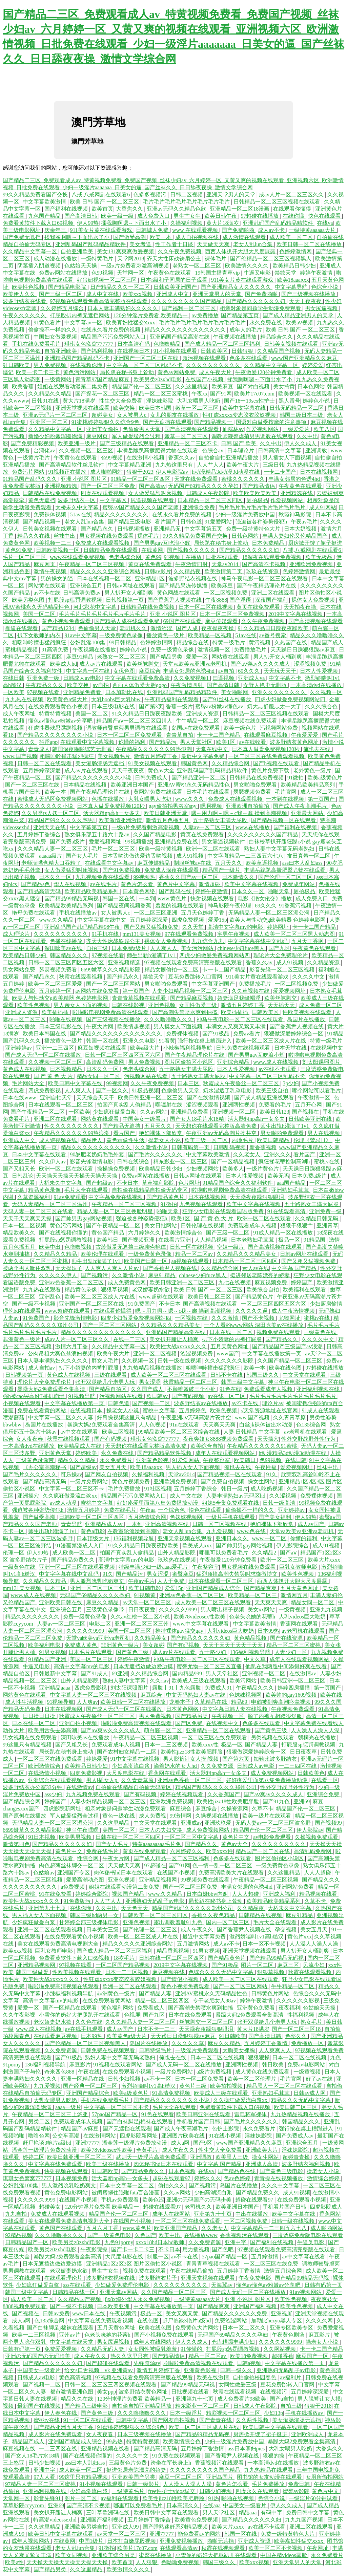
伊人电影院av (172, 472)
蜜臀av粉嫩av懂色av (219, 706)
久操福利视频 (187, 223)
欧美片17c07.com (255, 393)
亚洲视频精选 (61, 486)
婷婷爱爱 (313, 365)
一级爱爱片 (297, 429)
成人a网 (181, 2143)
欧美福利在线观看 (305, 1289)
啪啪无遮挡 (221, 2541)
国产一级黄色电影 (109, 2235)
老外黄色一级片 (312, 770)
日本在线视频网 (319, 472)
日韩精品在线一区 (74, 2292)
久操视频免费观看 (317, 1837)
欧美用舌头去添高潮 (53, 1730)
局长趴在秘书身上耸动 (127, 372)
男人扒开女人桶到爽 (129, 593)
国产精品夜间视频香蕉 (124, 905)
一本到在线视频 (285, 799)
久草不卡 (262, 1808)
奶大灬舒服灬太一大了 (275, 706)
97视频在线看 (44, 692)
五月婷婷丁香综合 (39, 834)
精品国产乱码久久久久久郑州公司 (216, 1787)
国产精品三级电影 (130, 521)
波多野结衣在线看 (25, 301)
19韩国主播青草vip (218, 273)
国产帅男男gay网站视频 (84, 1218)
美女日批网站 (161, 1225)
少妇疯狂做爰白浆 (115, 1112)
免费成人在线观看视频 (103, 543)
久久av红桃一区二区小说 (140, 1616)
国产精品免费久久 (73, 1560)
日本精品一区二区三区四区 (211, 500)
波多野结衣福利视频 (307, 2164)
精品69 (240, 1702)
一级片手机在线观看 (231, 1517)
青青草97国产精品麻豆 (103, 379)
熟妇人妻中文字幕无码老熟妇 (280, 849)
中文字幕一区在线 (88, 671)
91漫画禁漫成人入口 (80, 1545)
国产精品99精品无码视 (72, 898)
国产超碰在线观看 (108, 2363)
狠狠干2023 (140, 472)
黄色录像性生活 (126, 1140)
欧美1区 (226, 742)
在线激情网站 (100, 2136)
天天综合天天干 (96, 1097)
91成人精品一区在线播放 (283, 1233)
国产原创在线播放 (25, 1816)
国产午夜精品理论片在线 (267, 585)
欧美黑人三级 (232, 2157)
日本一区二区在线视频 (206, 607)
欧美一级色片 (241, 728)
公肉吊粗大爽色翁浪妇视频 (61, 1353)
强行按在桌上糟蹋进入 (205, 1041)
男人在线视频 (324, 1133)
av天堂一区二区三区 (147, 1602)
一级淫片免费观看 (197, 2050)
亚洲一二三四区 (55, 1048)
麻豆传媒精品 (154, 863)
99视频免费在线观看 (206, 1880)
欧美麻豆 (222, 386)
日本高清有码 (134, 344)
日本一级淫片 (187, 2413)
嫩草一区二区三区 (197, 408)
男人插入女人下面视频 (193, 1467)
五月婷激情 (265, 2256)
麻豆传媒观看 (222, 621)
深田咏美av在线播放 (85, 1737)
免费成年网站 (299, 884)
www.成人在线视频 (276, 1062)
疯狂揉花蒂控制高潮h (284, 1161)
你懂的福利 (132, 742)
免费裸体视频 (50, 514)
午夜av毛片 (304, 521)
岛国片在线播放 (306, 1019)
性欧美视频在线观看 (308, 1012)
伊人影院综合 (293, 1545)
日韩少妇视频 (125, 2079)
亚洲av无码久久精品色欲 (177, 209)
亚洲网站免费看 (295, 1887)
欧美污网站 (243, 1680)
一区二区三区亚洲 (156, 913)
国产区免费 (189, 1723)
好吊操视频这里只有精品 (127, 1417)
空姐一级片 (231, 1247)
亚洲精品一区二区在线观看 (219, 1730)
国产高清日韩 (81, 216)
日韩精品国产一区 (27, 2242)
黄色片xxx (299, 1936)
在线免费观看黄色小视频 (58, 706)
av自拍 (227, 671)
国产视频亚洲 (139, 1240)
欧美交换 (124, 408)
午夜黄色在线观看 (170, 273)
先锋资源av (147, 2363)
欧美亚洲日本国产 (132, 785)
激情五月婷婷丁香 (156, 756)
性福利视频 (301, 2015)
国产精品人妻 (262, 1744)
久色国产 (145, 2235)
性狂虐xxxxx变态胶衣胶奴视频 (240, 415)
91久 (272, 1474)
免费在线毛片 (121, 1510)
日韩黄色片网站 (270, 1993)
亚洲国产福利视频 (255, 2306)
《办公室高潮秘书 (45, 1467)
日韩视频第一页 (125, 600)
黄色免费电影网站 (66, 2192)
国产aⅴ (289, 1552)
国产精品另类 (167, 657)
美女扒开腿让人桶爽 (174, 1339)
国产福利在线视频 (66, 209)
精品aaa (248, 2512)
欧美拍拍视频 (227, 2086)
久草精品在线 (211, 1702)
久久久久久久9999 (281, 2342)
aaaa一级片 (68, 2107)
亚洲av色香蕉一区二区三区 (72, 1282)
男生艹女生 (188, 216)
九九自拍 (16, 2214)
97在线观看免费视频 (190, 934)
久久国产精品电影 (155, 834)
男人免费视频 (50, 365)
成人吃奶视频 (267, 1488)
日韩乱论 (23, 1176)
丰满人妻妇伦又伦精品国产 (295, 536)
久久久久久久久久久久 (214, 365)
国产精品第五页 (240, 315)
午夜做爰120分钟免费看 (264, 372)
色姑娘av (44, 1872)
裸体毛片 (216, 258)
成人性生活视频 (24, 1702)
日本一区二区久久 (244, 2328)
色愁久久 (296, 2036)
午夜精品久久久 (45, 685)
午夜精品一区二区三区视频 (92, 564)
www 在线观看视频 (195, 230)
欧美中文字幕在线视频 (252, 884)
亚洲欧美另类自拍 (86, 2527)
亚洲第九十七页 (47, 1908)
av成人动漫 (64, 1503)
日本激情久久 (239, 877)
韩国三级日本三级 (302, 415)
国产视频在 (306, 1112)
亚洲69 (301, 1801)
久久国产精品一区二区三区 (290, 1361)
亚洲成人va (252, 678)
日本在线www (20, 1097)
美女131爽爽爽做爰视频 (126, 251)
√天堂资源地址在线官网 (270, 1410)
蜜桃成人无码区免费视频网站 (53, 799)
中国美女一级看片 (145, 1119)
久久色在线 (88, 2022)
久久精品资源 (324, 962)
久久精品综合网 (231, 763)
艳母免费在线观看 (34, 913)
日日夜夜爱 (142, 1609)
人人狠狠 (147, 2562)
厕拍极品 (257, 500)
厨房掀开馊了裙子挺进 (315, 543)
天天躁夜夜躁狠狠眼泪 (257, 1197)
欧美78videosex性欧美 (200, 1616)
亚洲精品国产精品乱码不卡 (77, 358)
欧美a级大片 (145, 1048)
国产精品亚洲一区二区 (199, 777)
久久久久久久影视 (298, 2000)
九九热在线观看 (42, 1289)
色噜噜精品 (168, 344)
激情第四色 (16, 1844)
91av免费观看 (70, 1197)
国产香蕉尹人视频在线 (175, 600)
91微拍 (296, 777)
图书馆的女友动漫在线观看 (270, 2477)
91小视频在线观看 (176, 351)
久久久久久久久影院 (230, 1361)
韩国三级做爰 (33, 1972)
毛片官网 (286, 792)
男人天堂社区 (197, 742)
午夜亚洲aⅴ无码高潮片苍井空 (222, 1133)
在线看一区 (324, 1780)
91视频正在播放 (67, 472)
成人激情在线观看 (244, 237)
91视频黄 (145, 1595)
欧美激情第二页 (224, 571)
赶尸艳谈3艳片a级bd (48, 2143)
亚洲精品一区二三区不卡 (188, 443)
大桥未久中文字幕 (77, 507)
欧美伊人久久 (20, 294)
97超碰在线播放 (260, 216)
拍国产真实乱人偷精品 (124, 1105)
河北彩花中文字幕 (95, 607)
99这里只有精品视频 (28, 1744)
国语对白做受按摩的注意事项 (272, 422)
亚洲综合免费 (199, 507)
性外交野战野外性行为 (309, 1439)
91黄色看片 (48, 322)
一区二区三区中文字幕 (192, 1837)
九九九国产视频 (304, 2520)
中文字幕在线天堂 (72, 2342)
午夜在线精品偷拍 (192, 2271)
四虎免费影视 (45, 1090)
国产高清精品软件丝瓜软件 (72, 465)
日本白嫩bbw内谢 (208, 1894)
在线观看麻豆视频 (266, 735)
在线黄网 (152, 550)
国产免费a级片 (68, 841)
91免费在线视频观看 (177, 2456)
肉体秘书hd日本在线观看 (124, 1872)
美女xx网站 (262, 1609)
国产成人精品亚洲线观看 (264, 1097)
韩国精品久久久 (69, 955)
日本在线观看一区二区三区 (61, 1105)
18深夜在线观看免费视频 (272, 557)
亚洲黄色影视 (153, 1460)
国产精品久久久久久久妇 (256, 301)
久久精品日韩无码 (317, 1218)
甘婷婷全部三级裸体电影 (89, 1922)
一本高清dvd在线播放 (316, 685)
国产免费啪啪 (239, 230)
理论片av (272, 1403)
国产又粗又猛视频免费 (152, 927)
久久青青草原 (290, 1417)
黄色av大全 (161, 770)
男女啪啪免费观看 (255, 785)
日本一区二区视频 (25, 1225)
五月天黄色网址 (230, 1346)
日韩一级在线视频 (180, 1361)
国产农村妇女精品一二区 (127, 1752)
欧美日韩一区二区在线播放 (310, 244)
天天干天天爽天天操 (28, 1218)
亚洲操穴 (28, 1496)
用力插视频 (195, 2249)
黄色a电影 (93, 1531)
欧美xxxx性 (205, 1744)
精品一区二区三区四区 (162, 2000)
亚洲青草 (327, 1225)
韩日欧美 (273, 2064)
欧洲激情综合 (45, 1766)
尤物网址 (290, 1318)
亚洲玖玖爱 (218, 1823)
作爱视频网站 (263, 429)
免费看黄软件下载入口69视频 (39, 223)
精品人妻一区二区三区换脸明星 (115, 1211)
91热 (213, 2498)
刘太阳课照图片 (322, 1062)
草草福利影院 (159, 1183)
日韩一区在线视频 (192, 1247)
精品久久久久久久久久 (121, 514)
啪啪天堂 (279, 891)
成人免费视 (153, 1816)
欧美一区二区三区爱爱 (56, 984)
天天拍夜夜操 (301, 607)
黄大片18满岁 (223, 223)
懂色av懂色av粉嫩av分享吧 (61, 721)
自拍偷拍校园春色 (255, 2377)
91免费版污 (77, 1901)
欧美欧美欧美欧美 (255, 493)
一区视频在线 (192, 1318)
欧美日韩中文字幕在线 (76, 1083)
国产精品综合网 (22, 1801)
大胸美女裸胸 (239, 2050)
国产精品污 (163, 742)
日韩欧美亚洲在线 (310, 1119)
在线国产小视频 (205, 379)
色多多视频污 (150, 194)
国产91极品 (216, 1033)
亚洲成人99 (126, 2527)
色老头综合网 (126, 557)
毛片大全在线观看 (86, 1190)
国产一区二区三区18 (297, 2029)
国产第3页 (151, 706)
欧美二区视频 (119, 1432)
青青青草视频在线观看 (139, 998)
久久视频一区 (326, 692)
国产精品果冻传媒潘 (184, 585)
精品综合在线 (193, 642)
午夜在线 (89, 2072)
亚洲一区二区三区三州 (98, 1588)
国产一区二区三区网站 (114, 984)
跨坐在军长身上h (171, 2463)
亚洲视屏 (281, 2313)
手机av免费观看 (120, 2200)
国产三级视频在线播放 (309, 294)
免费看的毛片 (275, 1105)
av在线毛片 (104, 884)
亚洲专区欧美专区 (292, 2328)
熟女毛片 (312, 2022)
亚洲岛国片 (220, 2477)
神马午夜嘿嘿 (83, 1830)
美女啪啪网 (235, 692)
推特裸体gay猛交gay (180, 1631)
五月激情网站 (194, 1944)
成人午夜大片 (216, 372)
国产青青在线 (216, 2420)
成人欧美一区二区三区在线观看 (169, 1375)
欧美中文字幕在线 (244, 408)
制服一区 (158, 2256)
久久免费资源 (217, 1766)
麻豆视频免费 (271, 1282)
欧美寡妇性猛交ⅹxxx (131, 322)
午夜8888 (216, 600)
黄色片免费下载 (270, 770)
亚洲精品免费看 (82, 692)
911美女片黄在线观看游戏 (101, 230)
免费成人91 (219, 1688)
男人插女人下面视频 (287, 457)
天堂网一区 (131, 273)
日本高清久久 (183, 2505)
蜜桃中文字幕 (160, 1410)
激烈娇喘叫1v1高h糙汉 (257, 1936)
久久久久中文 (309, 977)
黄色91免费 (19, 550)
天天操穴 (268, 1439)
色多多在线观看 (249, 358)
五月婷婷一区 (56, 991)
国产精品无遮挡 (122, 1126)
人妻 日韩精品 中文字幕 (252, 1432)
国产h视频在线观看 (277, 763)
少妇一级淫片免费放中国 (245, 514)
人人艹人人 (210, 465)
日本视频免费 (72, 2178)
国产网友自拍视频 (107, 1474)
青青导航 (71, 1524)
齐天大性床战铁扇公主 (174, 258)
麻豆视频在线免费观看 (251, 721)
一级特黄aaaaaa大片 (313, 230)
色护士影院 (226, 2128)
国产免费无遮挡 (22, 237)
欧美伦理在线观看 (103, 1254)
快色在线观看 (325, 216)
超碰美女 (103, 415)
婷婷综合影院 (92, 1894)
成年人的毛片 (246, 329)
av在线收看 (253, 742)
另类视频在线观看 (273, 1737)
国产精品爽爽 (261, 1588)
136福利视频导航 (134, 1538)
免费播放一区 (308, 2043)
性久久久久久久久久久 (72, 1126)
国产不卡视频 (259, 1318)
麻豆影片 (80, 2064)
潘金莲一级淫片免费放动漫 (135, 2143)
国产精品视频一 (213, 422)
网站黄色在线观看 (25, 1695)
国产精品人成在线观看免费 (127, 621)
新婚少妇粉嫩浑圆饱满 (56, 436)
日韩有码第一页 (191, 1147)
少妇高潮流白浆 (131, 1766)
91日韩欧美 (17, 365)
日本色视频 (182, 2171)
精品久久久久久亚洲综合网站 (106, 571)
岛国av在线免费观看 (196, 728)
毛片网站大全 (29, 1083)
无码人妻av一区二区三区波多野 (273, 1823)
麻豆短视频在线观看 (103, 1048)
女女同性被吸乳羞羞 (153, 2349)
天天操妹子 (68, 1268)
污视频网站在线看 (146, 1076)
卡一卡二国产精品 (219, 735)
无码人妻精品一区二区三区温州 (50, 1204)
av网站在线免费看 (97, 991)
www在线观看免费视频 (78, 557)
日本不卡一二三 (157, 2029)
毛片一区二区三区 (25, 557)
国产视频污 (95, 1275)
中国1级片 (92, 2541)
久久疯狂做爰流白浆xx (70, 1496)
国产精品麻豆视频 (192, 998)
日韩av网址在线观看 (131, 585)
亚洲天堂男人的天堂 (231, 194)
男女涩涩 (150, 1382)
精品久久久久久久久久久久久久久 (185, 329)
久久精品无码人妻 (103, 2349)
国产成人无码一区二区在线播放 (43, 1055)
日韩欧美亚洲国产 (176, 287)
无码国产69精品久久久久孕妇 (204, 486)
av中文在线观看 (79, 1432)
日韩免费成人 (152, 777)
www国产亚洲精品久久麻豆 (305, 358)
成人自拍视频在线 (197, 237)
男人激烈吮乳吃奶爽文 (97, 1581)
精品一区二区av (194, 1254)
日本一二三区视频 (166, 1744)
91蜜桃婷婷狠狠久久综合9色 (106, 422)
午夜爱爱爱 (305, 735)
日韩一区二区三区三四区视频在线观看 (111, 2384)
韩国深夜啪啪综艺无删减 (82, 749)
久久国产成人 (148, 1389)
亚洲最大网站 (308, 813)
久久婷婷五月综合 (62, 308)
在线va (325, 223)
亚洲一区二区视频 (155, 1353)
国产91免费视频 (122, 870)
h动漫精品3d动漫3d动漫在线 (226, 472)
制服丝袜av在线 (193, 863)
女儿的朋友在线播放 (175, 415)
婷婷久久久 (207, 2178)
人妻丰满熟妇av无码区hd (236, 1496)
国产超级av (100, 1183)
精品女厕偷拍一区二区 (172, 969)
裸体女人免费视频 (313, 600)
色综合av (213, 450)
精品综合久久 (277, 337)
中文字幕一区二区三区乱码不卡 (145, 365)
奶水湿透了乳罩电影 (228, 1090)
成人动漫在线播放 (56, 258)
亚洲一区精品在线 (83, 2079)
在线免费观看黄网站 (107, 2000)
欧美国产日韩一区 (146, 1261)
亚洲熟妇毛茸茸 (290, 1190)
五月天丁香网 (308, 941)
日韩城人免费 (153, 230)
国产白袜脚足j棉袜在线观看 (140, 2121)
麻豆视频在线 (169, 1972)
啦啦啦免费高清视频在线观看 (137, 1723)
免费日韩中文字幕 (308, 2512)
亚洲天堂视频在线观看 (83, 408)
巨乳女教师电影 (299, 1567)
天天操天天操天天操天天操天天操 (77, 1176)
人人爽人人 (164, 948)
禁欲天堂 (286, 273)
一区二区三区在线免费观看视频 (267, 756)
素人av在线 (255, 1268)
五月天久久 (229, 863)
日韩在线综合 (134, 1161)
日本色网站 (311, 386)
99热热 (115, 2441)
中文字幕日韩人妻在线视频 (235, 1709)
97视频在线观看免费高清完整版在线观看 (99, 301)
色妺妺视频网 (187, 1517)
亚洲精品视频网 (158, 1880)
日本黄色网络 (140, 891)
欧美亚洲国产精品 (176, 2228)
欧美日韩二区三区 (210, 1297)
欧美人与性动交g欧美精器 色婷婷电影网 (278, 920)
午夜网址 (318, 2548)
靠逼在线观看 (22, 628)
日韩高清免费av (82, 593)
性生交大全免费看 (121, 401)
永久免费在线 (266, 322)
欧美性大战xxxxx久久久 (179, 1346)
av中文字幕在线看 (304, 2256)
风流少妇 (314, 1965)
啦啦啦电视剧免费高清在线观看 (111, 1012)
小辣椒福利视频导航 (188, 1048)
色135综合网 (311, 1424)
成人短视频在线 (58, 1140)
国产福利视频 (98, 351)
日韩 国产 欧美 (239, 443)
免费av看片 (247, 1033)
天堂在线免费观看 (196, 479)
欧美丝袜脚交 (143, 664)
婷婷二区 (33, 2157)
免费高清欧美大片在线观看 (232, 1872)
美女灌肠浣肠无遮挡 (100, 763)
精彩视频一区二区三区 (234, 2413)
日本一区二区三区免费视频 (233, 614)
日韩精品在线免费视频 (50, 493)
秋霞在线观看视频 (81, 977)
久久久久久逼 (252, 1311)
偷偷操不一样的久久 (53, 329)
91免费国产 (142, 1304)
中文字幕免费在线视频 (116, 1197)
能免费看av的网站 (200, 2534)
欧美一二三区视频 (34, 2335)
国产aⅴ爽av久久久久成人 (260, 664)
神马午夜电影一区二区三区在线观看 (265, 578)
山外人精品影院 (177, 1552)
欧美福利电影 (45, 1645)
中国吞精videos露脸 (284, 2555)
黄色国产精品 (108, 1233)
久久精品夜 (188, 571)
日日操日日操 (40, 1716)
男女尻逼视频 (322, 308)
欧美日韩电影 (145, 1588)
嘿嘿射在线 (169, 1105)
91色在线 (230, 1389)
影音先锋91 (48, 2498)
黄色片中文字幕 (176, 884)
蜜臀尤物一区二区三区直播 (210, 1666)
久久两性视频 (253, 2420)
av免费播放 (205, 315)
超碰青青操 (297, 2157)
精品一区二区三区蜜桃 (161, 393)
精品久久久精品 (77, 1460)
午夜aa (148, 1510)
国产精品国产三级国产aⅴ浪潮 (288, 1346)
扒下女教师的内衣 (39, 635)
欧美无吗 (278, 1176)
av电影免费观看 (272, 1837)
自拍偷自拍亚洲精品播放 (229, 457)
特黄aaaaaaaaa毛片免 (157, 1844)
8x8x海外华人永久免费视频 (138, 2299)
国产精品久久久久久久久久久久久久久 (116, 1033)
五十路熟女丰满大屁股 (220, 820)
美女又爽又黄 (183, 2313)
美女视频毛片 (114, 756)
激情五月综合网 (283, 2271)
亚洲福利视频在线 (318, 1389)
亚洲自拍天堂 (57, 1097)
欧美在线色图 (286, 1368)
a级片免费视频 (215, 2072)
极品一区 (289, 1240)
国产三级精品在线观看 (127, 443)
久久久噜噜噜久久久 (169, 1019)
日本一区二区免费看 (200, 2079)
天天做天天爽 (214, 244)
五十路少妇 (213, 1652)
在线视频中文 (326, 1048)
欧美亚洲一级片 (77, 443)
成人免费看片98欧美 (242, 2399)
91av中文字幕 (80, 635)
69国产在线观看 (183, 621)
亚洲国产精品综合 (88, 2093)
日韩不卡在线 (227, 1375)
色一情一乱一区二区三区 (222, 1865)
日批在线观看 (223, 557)
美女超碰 (153, 1645)
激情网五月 (294, 1595)
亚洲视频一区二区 (234, 1112)
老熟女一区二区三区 (197, 266)
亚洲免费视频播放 (182, 2541)
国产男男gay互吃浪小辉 (162, 543)
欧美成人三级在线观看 (199, 1680)
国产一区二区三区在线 (33, 785)
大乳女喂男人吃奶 (199, 401)
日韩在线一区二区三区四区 (129, 1837)
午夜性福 (266, 1467)
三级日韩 (273, 465)
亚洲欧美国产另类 (134, 2477)
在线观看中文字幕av (110, 863)
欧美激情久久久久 (247, 266)
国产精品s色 (36, 884)
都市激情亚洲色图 (72, 2392)
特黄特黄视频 (56, 713)
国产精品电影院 (67, 287)
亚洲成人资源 (203, 713)
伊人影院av (310, 1830)
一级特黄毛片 (98, 258)
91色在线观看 (157, 2114)
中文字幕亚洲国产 (213, 984)
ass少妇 (53, 1794)
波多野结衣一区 (77, 500)
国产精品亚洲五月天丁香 (64, 2427)
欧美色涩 (153, 2200)
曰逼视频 (224, 678)
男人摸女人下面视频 (179, 1026)
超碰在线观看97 (172, 2178)
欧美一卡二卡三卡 (38, 372)
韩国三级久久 (263, 1375)
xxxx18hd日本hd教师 (161, 2242)
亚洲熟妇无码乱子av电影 (155, 1901)
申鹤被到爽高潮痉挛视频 (281, 1702)
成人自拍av (42, 1368)
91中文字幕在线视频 (135, 1759)
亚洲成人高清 (262, 2164)
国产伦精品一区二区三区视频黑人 (271, 258)
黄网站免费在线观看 (159, 792)
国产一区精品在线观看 (70, 2008)
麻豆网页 (97, 436)
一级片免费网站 (89, 1481)
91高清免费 (55, 649)
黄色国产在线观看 (61, 2228)
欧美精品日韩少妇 (294, 266)
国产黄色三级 (133, 1652)
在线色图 (148, 2320)
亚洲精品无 (168, 529)
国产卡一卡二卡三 (133, 2249)
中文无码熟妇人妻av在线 (196, 1695)
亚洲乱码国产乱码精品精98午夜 (82, 927)
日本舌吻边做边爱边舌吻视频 (138, 856)
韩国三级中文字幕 (243, 1382)
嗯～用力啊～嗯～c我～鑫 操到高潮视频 (239, 813)
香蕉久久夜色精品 (213, 1915)
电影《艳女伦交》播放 (265, 898)
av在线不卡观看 (278, 1069)
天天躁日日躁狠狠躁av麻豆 (303, 649)
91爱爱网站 (219, 521)
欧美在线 (331, 1695)
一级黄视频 (293, 1609)
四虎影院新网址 (62, 1808)
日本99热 (268, 1631)
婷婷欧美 (86, 1453)
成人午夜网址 (20, 713)
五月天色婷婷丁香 (203, 913)
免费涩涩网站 (231, 2320)
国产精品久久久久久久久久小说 (56, 735)
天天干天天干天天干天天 (233, 1645)
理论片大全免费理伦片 (281, 955)
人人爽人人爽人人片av (112, 1268)
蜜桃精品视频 (22, 649)
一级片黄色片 (263, 1169)
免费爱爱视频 (61, 2349)
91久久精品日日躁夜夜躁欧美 (274, 628)
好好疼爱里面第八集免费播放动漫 (158, 1503)
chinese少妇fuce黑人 (241, 948)
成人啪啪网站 (107, 472)
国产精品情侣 (259, 486)
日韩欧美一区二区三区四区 (92, 1517)
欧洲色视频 (224, 1410)
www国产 (228, 1353)
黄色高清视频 (76, 2377)
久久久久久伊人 (58, 1275)
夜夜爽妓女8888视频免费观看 (219, 1439)
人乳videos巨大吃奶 (303, 1616)
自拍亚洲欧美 (78, 251)
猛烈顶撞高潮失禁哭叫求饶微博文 (237, 1574)
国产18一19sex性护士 (250, 401)
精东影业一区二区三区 (181, 1161)
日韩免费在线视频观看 (243, 1048)
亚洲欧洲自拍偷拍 (248, 806)
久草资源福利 (34, 1197)
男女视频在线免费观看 (107, 536)
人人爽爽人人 (275, 2050)
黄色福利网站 (118, 2008)
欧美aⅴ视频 (300, 322)
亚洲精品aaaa (55, 1688)
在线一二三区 (130, 1339)
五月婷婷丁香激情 (266, 2043)
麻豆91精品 (80, 657)
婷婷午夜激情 (317, 273)
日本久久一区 (56, 877)
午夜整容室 (217, 1460)
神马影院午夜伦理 (230, 905)
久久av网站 (154, 1112)
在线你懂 (294, 216)
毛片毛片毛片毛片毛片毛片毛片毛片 (187, 202)
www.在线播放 (253, 827)
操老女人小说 (165, 1140)
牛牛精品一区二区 (198, 721)
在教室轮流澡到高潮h (133, 1531)
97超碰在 (155, 1865)
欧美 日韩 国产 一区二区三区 (105, 202)
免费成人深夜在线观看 (172, 870)
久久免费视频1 (192, 678)
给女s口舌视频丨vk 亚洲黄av (99, 2370)
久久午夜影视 (20, 2015)
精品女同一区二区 (99, 1076)
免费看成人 (151, 2008)
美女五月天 (113, 1467)
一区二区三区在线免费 (272, 2264)
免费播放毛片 (251, 649)
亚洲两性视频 (239, 1105)
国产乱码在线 (176, 891)
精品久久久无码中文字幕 (301, 2100)
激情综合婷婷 (324, 2178)
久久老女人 (247, 1154)
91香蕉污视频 (296, 905)
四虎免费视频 (188, 920)
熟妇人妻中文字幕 (124, 1680)
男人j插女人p (102, 1780)
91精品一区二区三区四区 (140, 479)
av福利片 (291, 2377)
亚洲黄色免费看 (256, 2008)
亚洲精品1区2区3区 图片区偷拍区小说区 (135, 2264)
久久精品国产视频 (279, 351)
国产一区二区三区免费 (108, 486)
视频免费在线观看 (279, 1332)
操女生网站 (262, 1481)
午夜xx (199, 393)
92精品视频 (18, 2235)
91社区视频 (157, 1488)
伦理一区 (13, 1552)
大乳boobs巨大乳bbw (116, 699)
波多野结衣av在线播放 (201, 1403)
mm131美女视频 (142, 934)
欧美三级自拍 (272, 1090)
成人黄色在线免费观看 (263, 2072)
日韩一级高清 (280, 1503)
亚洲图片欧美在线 (183, 2136)
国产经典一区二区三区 (91, 2086)
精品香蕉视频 (173, 1951)
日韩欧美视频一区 (58, 550)
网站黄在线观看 (47, 585)
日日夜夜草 (304, 1752)
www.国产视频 (20, 756)
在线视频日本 (134, 351)
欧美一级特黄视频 (161, 849)
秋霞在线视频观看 (69, 1439)
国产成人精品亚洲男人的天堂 (298, 315)
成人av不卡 (272, 230)
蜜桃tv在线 (327, 1161)
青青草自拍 (180, 735)
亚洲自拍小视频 (78, 1723)
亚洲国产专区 (74, 1872)
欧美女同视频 (72, 2555)
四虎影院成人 (326, 2207)
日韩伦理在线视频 (203, 1225)
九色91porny (118, 2242)
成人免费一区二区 (320, 1005)
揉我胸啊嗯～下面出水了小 (134, 223)
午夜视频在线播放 (235, 337)
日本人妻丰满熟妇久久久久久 (123, 308)
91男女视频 (52, 1652)
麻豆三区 (288, 1965)
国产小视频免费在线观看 (164, 2335)
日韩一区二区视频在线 (220, 1524)
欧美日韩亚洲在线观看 (204, 2114)
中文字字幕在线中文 (102, 920)
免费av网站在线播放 (64, 273)
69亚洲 (120, 1673)
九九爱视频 (220, 1531)
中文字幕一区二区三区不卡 (72, 1488)
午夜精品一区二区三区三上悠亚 (50, 2114)
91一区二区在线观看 (88, 2420)
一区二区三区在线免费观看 (215, 1737)
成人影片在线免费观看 (56, 2434)
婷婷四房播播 (294, 1688)
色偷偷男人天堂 (142, 429)
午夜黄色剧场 (289, 2335)
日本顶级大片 (93, 1538)
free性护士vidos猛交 (172, 2491)
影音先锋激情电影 (92, 1161)
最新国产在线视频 (39, 2406)
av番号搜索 (273, 635)
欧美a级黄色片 (324, 777)
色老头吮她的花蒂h (253, 1616)
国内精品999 (187, 1673)
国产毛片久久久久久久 (156, 1154)
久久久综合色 (322, 706)
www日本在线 (89, 2313)
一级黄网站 (58, 379)
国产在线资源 (287, 1638)
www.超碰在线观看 (162, 1297)
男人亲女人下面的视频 (81, 1005)
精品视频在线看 (319, 1894)
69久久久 (249, 671)
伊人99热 (88, 223)
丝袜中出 (65, 536)
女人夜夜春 (30, 1439)
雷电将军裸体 (251, 2114)
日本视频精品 (67, 1069)
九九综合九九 (208, 941)
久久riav (159, 1680)
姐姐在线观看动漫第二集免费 (73, 386)
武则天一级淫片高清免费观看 (152, 2157)
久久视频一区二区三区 (87, 450)
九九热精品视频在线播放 (152, 1368)
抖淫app (48, 742)
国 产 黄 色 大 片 (54, 1076)
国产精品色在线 (237, 2171)
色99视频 (103, 273)
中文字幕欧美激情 (45, 202)
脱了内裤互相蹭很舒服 (275, 1716)
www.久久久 (190, 799)
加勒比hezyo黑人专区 (277, 2320)
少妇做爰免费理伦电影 (122, 2285)
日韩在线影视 (129, 1005)
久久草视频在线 (251, 991)
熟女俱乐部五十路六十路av (97, 834)
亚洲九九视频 (326, 1609)
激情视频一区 (214, 649)
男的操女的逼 (58, 578)
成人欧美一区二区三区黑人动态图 (294, 934)
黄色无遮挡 (41, 500)
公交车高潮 (66, 2136)
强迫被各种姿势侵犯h (262, 521)
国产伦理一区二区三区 (286, 877)
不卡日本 (128, 1183)
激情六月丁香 (72, 1346)
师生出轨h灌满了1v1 (152, 955)
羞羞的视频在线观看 (180, 905)
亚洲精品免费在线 (177, 841)
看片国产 (166, 521)
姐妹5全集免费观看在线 (231, 1503)
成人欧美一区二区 (291, 237)
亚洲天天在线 (50, 827)
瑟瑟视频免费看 (252, 792)
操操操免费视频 (116, 1169)
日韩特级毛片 (156, 2050)
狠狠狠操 (259, 2057)
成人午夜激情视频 (293, 1311)
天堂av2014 (225, 564)
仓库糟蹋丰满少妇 (233, 2342)
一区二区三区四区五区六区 (274, 1304)
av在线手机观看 (84, 2029)
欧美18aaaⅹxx (293, 280)
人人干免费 (171, 1581)
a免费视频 (73, 1887)
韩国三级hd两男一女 (95, 1915)
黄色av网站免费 (177, 372)
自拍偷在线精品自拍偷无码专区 (150, 1190)
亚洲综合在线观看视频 (55, 1780)
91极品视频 (145, 1090)
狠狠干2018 (317, 2406)
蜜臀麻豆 (183, 1574)
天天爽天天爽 (220, 1424)
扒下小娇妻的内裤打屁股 (232, 1339)
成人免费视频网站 (272, 1773)
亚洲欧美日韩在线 (61, 1602)
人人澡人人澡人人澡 (316, 1730)
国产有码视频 (188, 1396)
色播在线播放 (108, 799)
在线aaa (212, 2505)
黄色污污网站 (80, 372)
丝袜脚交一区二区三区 (207, 2022)
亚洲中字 (236, 2242)
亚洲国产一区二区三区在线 (146, 358)
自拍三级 (97, 948)
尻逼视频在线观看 (152, 500)
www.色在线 (252, 1531)
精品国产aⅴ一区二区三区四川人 (135, 721)
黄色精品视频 (251, 1638)
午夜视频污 (123, 2313)
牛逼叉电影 (258, 273)
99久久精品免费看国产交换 (36, 194)
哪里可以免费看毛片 (224, 1552)
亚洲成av (191, 1823)
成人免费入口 (154, 216)
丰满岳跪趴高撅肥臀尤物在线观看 (158, 450)
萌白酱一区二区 (163, 1730)
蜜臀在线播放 (156, 2555)
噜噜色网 (39, 2136)
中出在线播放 (252, 2214)
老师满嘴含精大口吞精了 (51, 863)
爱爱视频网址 (106, 841)
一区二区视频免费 (226, 593)
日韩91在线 (46, 401)
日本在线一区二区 (231, 1332)
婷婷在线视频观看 (182, 1794)
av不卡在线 (47, 593)
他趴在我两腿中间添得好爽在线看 (286, 1666)
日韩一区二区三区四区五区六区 (66, 962)
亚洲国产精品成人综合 (214, 1588)
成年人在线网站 (171, 2214)
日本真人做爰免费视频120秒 (266, 749)
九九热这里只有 (175, 465)
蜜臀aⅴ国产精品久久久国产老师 (141, 507)
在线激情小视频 (146, 457)
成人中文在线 (103, 294)
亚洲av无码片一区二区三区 (56, 415)
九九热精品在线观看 (269, 2470)
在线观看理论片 (64, 2278)
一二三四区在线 (298, 1766)
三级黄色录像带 (35, 1460)
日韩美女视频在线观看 (292, 344)
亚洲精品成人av (104, 1524)
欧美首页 (102, 209)
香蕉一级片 (179, 706)
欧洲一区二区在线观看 (214, 849)
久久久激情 (225, 1318)
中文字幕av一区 (83, 322)
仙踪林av (233, 429)
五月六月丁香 (103, 2228)
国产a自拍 (282, 2399)
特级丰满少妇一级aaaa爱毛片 (154, 1567)
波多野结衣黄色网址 (295, 742)
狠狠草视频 (115, 1289)
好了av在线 (320, 2079)
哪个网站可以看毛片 (317, 1090)
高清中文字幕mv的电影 (235, 927)
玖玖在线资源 (263, 571)
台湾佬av (45, 450)
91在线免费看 (56, 1894)
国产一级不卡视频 (34, 1304)
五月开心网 (309, 1105)
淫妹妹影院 (160, 401)
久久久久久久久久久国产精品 (187, 301)
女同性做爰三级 (198, 1005)
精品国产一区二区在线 (263, 1851)
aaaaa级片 (51, 856)
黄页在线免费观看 (150, 564)
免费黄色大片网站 (197, 2328)
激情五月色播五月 (168, 820)
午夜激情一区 (314, 1097)
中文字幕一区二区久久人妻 (61, 1417)
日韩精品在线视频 (261, 1915)
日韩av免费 (56, 2313)
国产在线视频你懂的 (64, 1233)
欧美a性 (14, 2562)
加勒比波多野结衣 (275, 1759)
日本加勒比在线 (124, 692)
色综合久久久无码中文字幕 (221, 1972)
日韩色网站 (245, 536)
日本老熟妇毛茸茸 (253, 1240)
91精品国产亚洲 (47, 1659)
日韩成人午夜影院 (208, 493)
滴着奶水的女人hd (176, 1766)
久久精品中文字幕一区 (30, 251)
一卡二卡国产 (281, 472)
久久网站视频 (280, 2349)
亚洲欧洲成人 (308, 2434)
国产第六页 (236, 1759)
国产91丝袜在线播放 (227, 699)
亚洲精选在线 (297, 493)
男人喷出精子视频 (223, 1609)
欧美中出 (50, 1247)
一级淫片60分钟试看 (314, 2498)
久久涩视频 (283, 1496)
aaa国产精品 (292, 1183)
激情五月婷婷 (84, 1510)
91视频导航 (82, 1396)
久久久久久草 (188, 2043)
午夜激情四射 (192, 564)
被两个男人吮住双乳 (28, 1268)
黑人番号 (289, 401)
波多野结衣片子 (158, 2278)
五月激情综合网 (147, 1517)
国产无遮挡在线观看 (167, 422)
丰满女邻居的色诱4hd (294, 479)
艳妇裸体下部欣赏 (161, 1133)
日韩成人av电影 (82, 678)
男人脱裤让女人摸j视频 (191, 1759)
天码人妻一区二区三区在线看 (39, 1211)
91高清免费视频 (171, 2093)
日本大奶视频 (301, 529)
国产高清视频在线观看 (192, 429)
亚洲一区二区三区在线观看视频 (77, 1567)
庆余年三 (55, 230)
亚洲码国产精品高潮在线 (180, 337)
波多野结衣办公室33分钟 (33, 1787)
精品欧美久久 (20, 1233)
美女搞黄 (284, 386)
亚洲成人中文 (173, 294)
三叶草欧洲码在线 (108, 2512)
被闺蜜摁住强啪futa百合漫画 (126, 2192)
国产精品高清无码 (39, 891)
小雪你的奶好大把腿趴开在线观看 (80, 2015)
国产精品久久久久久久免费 (235, 2313)
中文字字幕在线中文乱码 (258, 941)
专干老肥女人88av (215, 2000)
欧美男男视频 (76, 1837)
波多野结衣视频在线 (193, 578)
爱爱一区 (197, 657)
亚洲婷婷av (19, 1048)
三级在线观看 (111, 1375)
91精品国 (315, 1240)
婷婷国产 (302, 1282)
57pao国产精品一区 (115, 2114)
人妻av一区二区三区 (208, 827)
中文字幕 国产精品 (294, 1268)
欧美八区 (324, 429)
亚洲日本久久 (232, 1538)
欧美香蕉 (23, 386)
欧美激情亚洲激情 (121, 820)
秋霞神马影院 (295, 514)
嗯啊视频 (211, 806)
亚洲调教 (316, 450)
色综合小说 (325, 287)
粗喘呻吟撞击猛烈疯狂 (39, 642)
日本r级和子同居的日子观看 (174, 280)
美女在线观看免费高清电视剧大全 (58, 1944)
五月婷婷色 (193, 1410)
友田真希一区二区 (309, 856)
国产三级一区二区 (61, 294)
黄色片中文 (236, 1837)
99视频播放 (138, 841)
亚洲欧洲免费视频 (311, 564)
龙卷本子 (180, 1702)
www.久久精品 (57, 920)
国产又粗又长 (20, 1169)
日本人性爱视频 (319, 671)
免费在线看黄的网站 (42, 1410)
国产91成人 (95, 1673)
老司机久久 (134, 628)
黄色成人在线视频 (25, 1069)
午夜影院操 (94, 2249)
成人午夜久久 (198, 1929)
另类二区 (39, 2121)
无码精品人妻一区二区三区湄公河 (269, 913)
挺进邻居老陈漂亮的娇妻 (260, 1275)
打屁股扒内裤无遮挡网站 (80, 315)
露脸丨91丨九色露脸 (177, 1688)
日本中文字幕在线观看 (39, 1154)
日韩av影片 (157, 571)
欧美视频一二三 (53, 543)
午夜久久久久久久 (25, 315)
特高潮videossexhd (55, 2520)
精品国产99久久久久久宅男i (62, 820)
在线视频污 (274, 2392)
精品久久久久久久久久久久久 (96, 1147)
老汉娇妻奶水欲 (151, 1289)
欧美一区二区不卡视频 (276, 2548)
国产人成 (187, 628)
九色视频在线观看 (201, 1204)
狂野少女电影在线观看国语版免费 (223, 1211)
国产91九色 (277, 1801)
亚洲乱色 (50, 1297)
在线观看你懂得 (292, 209)
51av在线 (80, 514)
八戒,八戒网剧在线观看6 (101, 194)
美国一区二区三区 (130, 1631)
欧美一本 (161, 237)
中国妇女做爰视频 (56, 337)
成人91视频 (190, 856)
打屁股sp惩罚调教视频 (75, 600)
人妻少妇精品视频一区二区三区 (190, 991)
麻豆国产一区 (313, 2356)
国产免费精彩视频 (33, 443)
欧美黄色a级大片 (67, 699)
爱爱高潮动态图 (85, 1880)
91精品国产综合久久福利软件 (238, 1183)
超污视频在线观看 (204, 358)
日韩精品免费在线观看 (111, 550)
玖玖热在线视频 (177, 1560)
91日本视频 (42, 1837)
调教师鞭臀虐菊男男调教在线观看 (252, 436)
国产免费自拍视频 (223, 1481)
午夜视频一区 (228, 1716)
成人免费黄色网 (127, 1282)
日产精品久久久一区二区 (120, 287)
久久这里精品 (192, 386)
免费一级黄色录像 (172, 649)
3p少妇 (291, 1083)
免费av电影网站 (306, 2064)
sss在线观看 (78, 2285)
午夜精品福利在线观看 (172, 699)
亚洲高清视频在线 (167, 1524)
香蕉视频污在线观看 (245, 2235)
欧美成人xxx (197, 1545)
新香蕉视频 (263, 1147)
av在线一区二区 (227, 1396)
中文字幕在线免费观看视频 (101, 2320)
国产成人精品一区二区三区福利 (223, 344)
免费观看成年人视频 (253, 1225)
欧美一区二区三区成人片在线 (271, 1041)
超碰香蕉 (282, 2356)
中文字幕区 (114, 500)
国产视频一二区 (151, 1403)
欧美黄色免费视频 (197, 2520)
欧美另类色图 (29, 600)
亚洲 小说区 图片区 (84, 479)
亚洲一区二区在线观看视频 (50, 1929)
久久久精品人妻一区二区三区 (53, 849)
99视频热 (145, 877)
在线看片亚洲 (175, 1240)
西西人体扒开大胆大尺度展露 (241, 251)
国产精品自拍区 (108, 1389)
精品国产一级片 (222, 870)
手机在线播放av (78, 913)
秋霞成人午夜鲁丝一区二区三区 (241, 1083)
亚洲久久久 (277, 1154)
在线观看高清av (179, 2548)
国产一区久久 (112, 1090)
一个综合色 (172, 1510)
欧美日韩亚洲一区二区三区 (151, 1097)
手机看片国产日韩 (199, 2121)
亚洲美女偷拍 (103, 429)
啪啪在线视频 (66, 1019)
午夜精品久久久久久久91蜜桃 (263, 1446)
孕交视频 (286, 1929)
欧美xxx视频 (138, 294)
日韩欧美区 (215, 351)
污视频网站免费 (279, 728)
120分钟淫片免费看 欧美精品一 (151, 315)
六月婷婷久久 (145, 1233)
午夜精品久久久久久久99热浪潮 (154, 749)
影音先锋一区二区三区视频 (282, 969)
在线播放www (201, 2235)
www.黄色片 (173, 898)
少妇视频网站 (203, 1169)
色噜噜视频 (78, 1247)
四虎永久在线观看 (258, 2491)
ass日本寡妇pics (247, 2448)
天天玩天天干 (281, 671)
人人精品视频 (211, 1240)
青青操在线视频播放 (279, 2178)
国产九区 (279, 948)
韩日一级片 (234, 1488)
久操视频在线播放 (217, 1816)
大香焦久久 (130, 209)
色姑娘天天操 (81, 266)
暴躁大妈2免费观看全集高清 (51, 1389)
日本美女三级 (103, 1929)
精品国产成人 (327, 642)
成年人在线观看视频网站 (225, 1453)
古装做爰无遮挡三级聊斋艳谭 (131, 1247)
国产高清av (152, 486)
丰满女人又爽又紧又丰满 (236, 1026)
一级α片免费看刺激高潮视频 (135, 266)
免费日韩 (299, 2484)
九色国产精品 (45, 216)
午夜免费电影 (255, 2278)
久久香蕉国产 (224, 1794)
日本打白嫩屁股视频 (132, 2541)
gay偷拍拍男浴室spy (173, 806)
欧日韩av (157, 1396)
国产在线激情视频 (209, 1097)
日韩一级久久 (237, 2370)
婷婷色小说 (317, 401)
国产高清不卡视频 (264, 564)
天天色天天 (135, 1908)
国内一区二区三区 (228, 1922)
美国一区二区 (40, 614)
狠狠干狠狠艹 (297, 1225)
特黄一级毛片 (229, 642)
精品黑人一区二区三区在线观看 (285, 2086)
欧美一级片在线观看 (267, 1816)
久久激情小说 (152, 1147)
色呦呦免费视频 (180, 2562)
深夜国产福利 (272, 600)
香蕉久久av (182, 457)
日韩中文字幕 (133, 2420)
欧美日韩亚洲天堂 (166, 813)
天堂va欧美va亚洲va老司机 (195, 664)
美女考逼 (140, 244)
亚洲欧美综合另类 (113, 2555)
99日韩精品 (123, 642)
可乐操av (71, 1474)
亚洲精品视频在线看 (106, 2448)
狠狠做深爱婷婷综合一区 (294, 1033)
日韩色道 (191, 521)
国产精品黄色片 (166, 1197)
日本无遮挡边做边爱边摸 (143, 1666)
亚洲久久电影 (140, 1041)
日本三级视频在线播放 (145, 2434)
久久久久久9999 (178, 1609)
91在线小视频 (225, 2136)
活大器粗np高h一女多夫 (112, 813)
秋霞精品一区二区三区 (191, 1382)
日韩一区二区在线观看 (45, 763)
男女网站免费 (20, 969)
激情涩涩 (162, 628)
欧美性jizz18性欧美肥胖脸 (192, 1752)
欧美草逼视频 (263, 863)
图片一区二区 (258, 1965)
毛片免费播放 (125, 1488)
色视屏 (132, 2015)
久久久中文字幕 (281, 2185)
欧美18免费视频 (249, 2356)
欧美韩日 (108, 1240)
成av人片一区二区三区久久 (292, 194)
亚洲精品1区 (150, 578)
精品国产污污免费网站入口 (114, 337)
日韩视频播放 (134, 529)
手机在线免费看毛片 (37, 344)
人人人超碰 (318, 1872)
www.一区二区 (270, 1538)
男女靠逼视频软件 (224, 841)
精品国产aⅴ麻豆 (80, 2128)
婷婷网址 (278, 927)
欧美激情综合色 (184, 1233)
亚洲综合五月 (87, 585)
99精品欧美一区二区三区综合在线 (179, 1432)
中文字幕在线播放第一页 (272, 1353)
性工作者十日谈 (175, 244)
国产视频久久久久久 (192, 550)
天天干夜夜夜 (306, 301)
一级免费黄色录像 (121, 635)
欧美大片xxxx (325, 1560)
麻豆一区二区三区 (181, 2477)
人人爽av (87, 1702)
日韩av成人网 (310, 2093)
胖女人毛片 (105, 1361)
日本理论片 (241, 450)
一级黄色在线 (321, 1332)
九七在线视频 (235, 1282)
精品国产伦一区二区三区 (142, 386)
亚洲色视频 (162, 1005)
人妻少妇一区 (291, 1652)
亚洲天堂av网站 (119, 2292)
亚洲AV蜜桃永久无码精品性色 (194, 785)
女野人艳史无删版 (265, 685)
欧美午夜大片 (243, 465)
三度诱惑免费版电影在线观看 (307, 2235)
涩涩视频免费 (311, 664)
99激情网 (181, 1816)
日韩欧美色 (311, 1773)
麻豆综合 (150, 671)
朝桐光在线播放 (317, 1737)
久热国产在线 (291, 642)
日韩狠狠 (242, 351)
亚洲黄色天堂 (56, 1453)
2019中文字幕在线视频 (296, 614)
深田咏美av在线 (63, 948)
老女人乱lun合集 (253, 244)
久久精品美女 (151, 1638)
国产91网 (221, 393)
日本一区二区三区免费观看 (130, 735)
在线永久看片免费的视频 (111, 329)
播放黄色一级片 (166, 635)
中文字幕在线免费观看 (56, 2164)
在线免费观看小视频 (127, 2072)
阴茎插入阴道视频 (39, 266)
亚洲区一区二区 (49, 422)
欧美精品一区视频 (210, 635)
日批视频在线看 (190, 2392)
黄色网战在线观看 (179, 593)
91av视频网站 (306, 2292)
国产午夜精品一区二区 (38, 1112)
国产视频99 (329, 1823)
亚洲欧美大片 (262, 2150)
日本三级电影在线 (113, 706)
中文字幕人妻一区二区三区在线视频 (94, 1695)
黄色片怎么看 (138, 884)
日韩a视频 (249, 2363)
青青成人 (39, 749)
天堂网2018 (130, 258)
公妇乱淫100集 (88, 642)
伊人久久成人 (301, 443)
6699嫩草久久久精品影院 (111, 969)
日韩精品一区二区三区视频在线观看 (277, 202)
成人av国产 (312, 1524)
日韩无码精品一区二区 (297, 408)
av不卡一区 (158, 2079)
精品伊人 (92, 1140)
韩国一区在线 (119, 898)
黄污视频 (260, 642)
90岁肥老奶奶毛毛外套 (97, 1154)
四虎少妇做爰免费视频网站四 (291, 699)
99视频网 (117, 1083)
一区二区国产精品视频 (123, 1965)
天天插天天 (282, 1005)
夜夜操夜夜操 (218, 628)
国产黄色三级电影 (282, 2171)
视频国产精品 (129, 1894)
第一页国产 (322, 799)
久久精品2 (265, 1552)
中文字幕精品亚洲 (130, 465)
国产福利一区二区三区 (189, 308)
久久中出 (307, 436)
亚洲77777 (87, 2143)
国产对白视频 (254, 386)
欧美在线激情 (213, 2377)
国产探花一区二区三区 (103, 393)
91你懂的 (192, 2349)
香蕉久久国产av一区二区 (189, 877)
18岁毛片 (124, 1958)
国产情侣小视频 (180, 1979)
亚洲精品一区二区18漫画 (240, 209)
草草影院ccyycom (24, 2505)
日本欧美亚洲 (114, 2306)
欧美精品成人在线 (80, 1446)
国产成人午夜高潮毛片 (300, 806)
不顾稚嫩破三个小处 (192, 1389)
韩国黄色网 (195, 763)
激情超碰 (210, 884)
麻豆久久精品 (103, 1602)
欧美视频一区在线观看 (306, 393)
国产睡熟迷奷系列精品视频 (176, 2527)
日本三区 (189, 1083)
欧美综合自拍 (263, 1289)
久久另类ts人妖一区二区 (51, 813)
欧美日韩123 (274, 1112)
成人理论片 (17, 934)
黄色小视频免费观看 (67, 621)
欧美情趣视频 (134, 1026)
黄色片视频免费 (131, 1481)
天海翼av (222, 2285)
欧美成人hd (63, 664)
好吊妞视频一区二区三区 (107, 280)
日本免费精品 (269, 543)
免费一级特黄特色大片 (254, 529)
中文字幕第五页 (204, 529)
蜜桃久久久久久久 (243, 479)
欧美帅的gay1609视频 (291, 1695)
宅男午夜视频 (234, 934)
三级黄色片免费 (128, 2463)
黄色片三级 (193, 2086)
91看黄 (167, 1041)
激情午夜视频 (50, 571)
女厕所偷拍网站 (325, 2477)
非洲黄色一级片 (22, 1339)
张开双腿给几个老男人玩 (105, 1382)
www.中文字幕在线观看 (201, 1624)
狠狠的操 (274, 2456)
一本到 (147, 898)
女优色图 (124, 671)
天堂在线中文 (212, 749)
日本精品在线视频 (85, 785)
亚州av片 (70, 2335)
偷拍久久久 (172, 2185)
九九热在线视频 (24, 699)
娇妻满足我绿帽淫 (239, 998)
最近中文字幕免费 (203, 756)
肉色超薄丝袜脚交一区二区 (72, 1865)
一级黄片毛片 (34, 457)
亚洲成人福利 (280, 1894)
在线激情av (303, 1673)
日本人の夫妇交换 (161, 1830)
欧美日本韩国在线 (45, 1033)
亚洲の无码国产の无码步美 (199, 2200)
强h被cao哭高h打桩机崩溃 (34, 1396)
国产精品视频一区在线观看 (284, 820)
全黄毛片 (147, 2150)
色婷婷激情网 (296, 251)
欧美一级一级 (118, 216)
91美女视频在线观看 (153, 763)
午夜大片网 (100, 1026)
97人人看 (45, 2477)
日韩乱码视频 (230, 1147)
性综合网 (88, 1858)
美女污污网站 (198, 948)
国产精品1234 (58, 628)
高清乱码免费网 (105, 1062)
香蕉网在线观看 (299, 1624)
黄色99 (153, 557)
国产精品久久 (282, 1339)
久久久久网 (320, 2320)
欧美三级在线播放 (108, 2164)
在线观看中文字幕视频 (88, 742)
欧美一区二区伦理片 (252, 2079)
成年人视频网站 (31, 2541)
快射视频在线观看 (212, 898)
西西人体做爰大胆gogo (140, 685)
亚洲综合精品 (234, 1062)
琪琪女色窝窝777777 (89, 344)
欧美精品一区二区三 (253, 1595)
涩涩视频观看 (203, 1105)
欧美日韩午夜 (221, 216)
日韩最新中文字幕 (56, 1673)
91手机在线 (105, 934)
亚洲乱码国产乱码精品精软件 (278, 223)
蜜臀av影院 (296, 2491)
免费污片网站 (29, 472)
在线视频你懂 (87, 365)
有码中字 (272, 2512)
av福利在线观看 (120, 2498)
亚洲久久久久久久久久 (279, 692)
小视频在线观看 (22, 1403)
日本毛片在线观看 (208, 792)
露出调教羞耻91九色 (179, 1922)
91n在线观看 (185, 1424)
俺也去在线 (317, 749)
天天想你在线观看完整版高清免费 (216, 1126)
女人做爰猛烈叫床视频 (156, 493)
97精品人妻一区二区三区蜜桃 (41, 2484)
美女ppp (106, 2392)
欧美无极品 (319, 557)
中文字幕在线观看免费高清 (138, 678)
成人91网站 (322, 507)
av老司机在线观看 (306, 1432)
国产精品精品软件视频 (165, 1453)
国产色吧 (223, 2249)
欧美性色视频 (29, 287)
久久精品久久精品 (50, 393)
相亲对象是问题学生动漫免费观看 (261, 308)
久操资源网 (235, 1808)
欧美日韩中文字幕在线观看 (276, 2427)
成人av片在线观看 (101, 664)
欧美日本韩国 (156, 408)
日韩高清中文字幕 (280, 450)
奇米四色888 (60, 2072)
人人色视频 (153, 1424)
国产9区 (203, 2143)
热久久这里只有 (130, 2356)
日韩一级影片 (144, 2484)
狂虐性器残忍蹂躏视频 (56, 728)
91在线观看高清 (287, 1211)
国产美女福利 (275, 1517)
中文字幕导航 (292, 287)
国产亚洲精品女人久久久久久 (236, 287)
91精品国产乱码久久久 (30, 479)
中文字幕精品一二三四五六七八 (246, 856)
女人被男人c (132, 415)
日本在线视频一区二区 (104, 578)
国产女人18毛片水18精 (197, 1119)
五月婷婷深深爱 (42, 770)
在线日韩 (13, 678)
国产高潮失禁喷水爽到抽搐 (185, 1012)
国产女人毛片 (83, 856)
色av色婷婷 (238, 2178)
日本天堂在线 (291, 1048)
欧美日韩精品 (274, 1140)
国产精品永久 (98, 529)
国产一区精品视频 (233, 1161)
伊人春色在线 (61, 2413)
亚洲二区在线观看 (273, 593)
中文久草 (255, 1659)
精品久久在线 (34, 536)
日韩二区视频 (187, 194)
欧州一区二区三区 (282, 1560)
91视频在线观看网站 (118, 2064)
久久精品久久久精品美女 (247, 1254)
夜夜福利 (289, 2008)
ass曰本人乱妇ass (303, 863)
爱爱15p (217, 920)
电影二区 (100, 1624)
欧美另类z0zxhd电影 (158, 379)
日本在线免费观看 (190, 2015)
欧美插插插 (55, 1012)
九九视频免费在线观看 (103, 877)
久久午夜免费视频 (180, 251)
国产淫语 (240, 600)
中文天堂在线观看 (305, 1375)
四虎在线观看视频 (103, 493)
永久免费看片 (117, 1460)
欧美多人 (233, 1169)
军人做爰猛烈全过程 (137, 436)
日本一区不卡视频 (264, 1944)
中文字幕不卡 (286, 678)
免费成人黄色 (81, 1645)
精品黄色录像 (45, 1190)
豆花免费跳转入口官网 (196, 977)
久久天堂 (193, 927)
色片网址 (189, 1183)
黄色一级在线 (119, 1816)
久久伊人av (53, 1161)
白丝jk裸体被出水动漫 (266, 1424)
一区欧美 (13, 692)
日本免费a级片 (129, 948)
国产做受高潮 (130, 237)
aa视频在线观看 (190, 1261)
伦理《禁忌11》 (312, 1140)
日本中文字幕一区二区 (127, 2185)
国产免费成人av (295, 2136)
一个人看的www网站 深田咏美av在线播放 (254, 1325)
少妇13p (273, 2413)
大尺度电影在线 (126, 1773)
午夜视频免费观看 (293, 1709)
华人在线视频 (70, 884)
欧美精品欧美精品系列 (308, 785)
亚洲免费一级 (44, 678)
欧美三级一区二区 (206, 1140)
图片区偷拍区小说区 (189, 1062)
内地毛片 (242, 1140)
